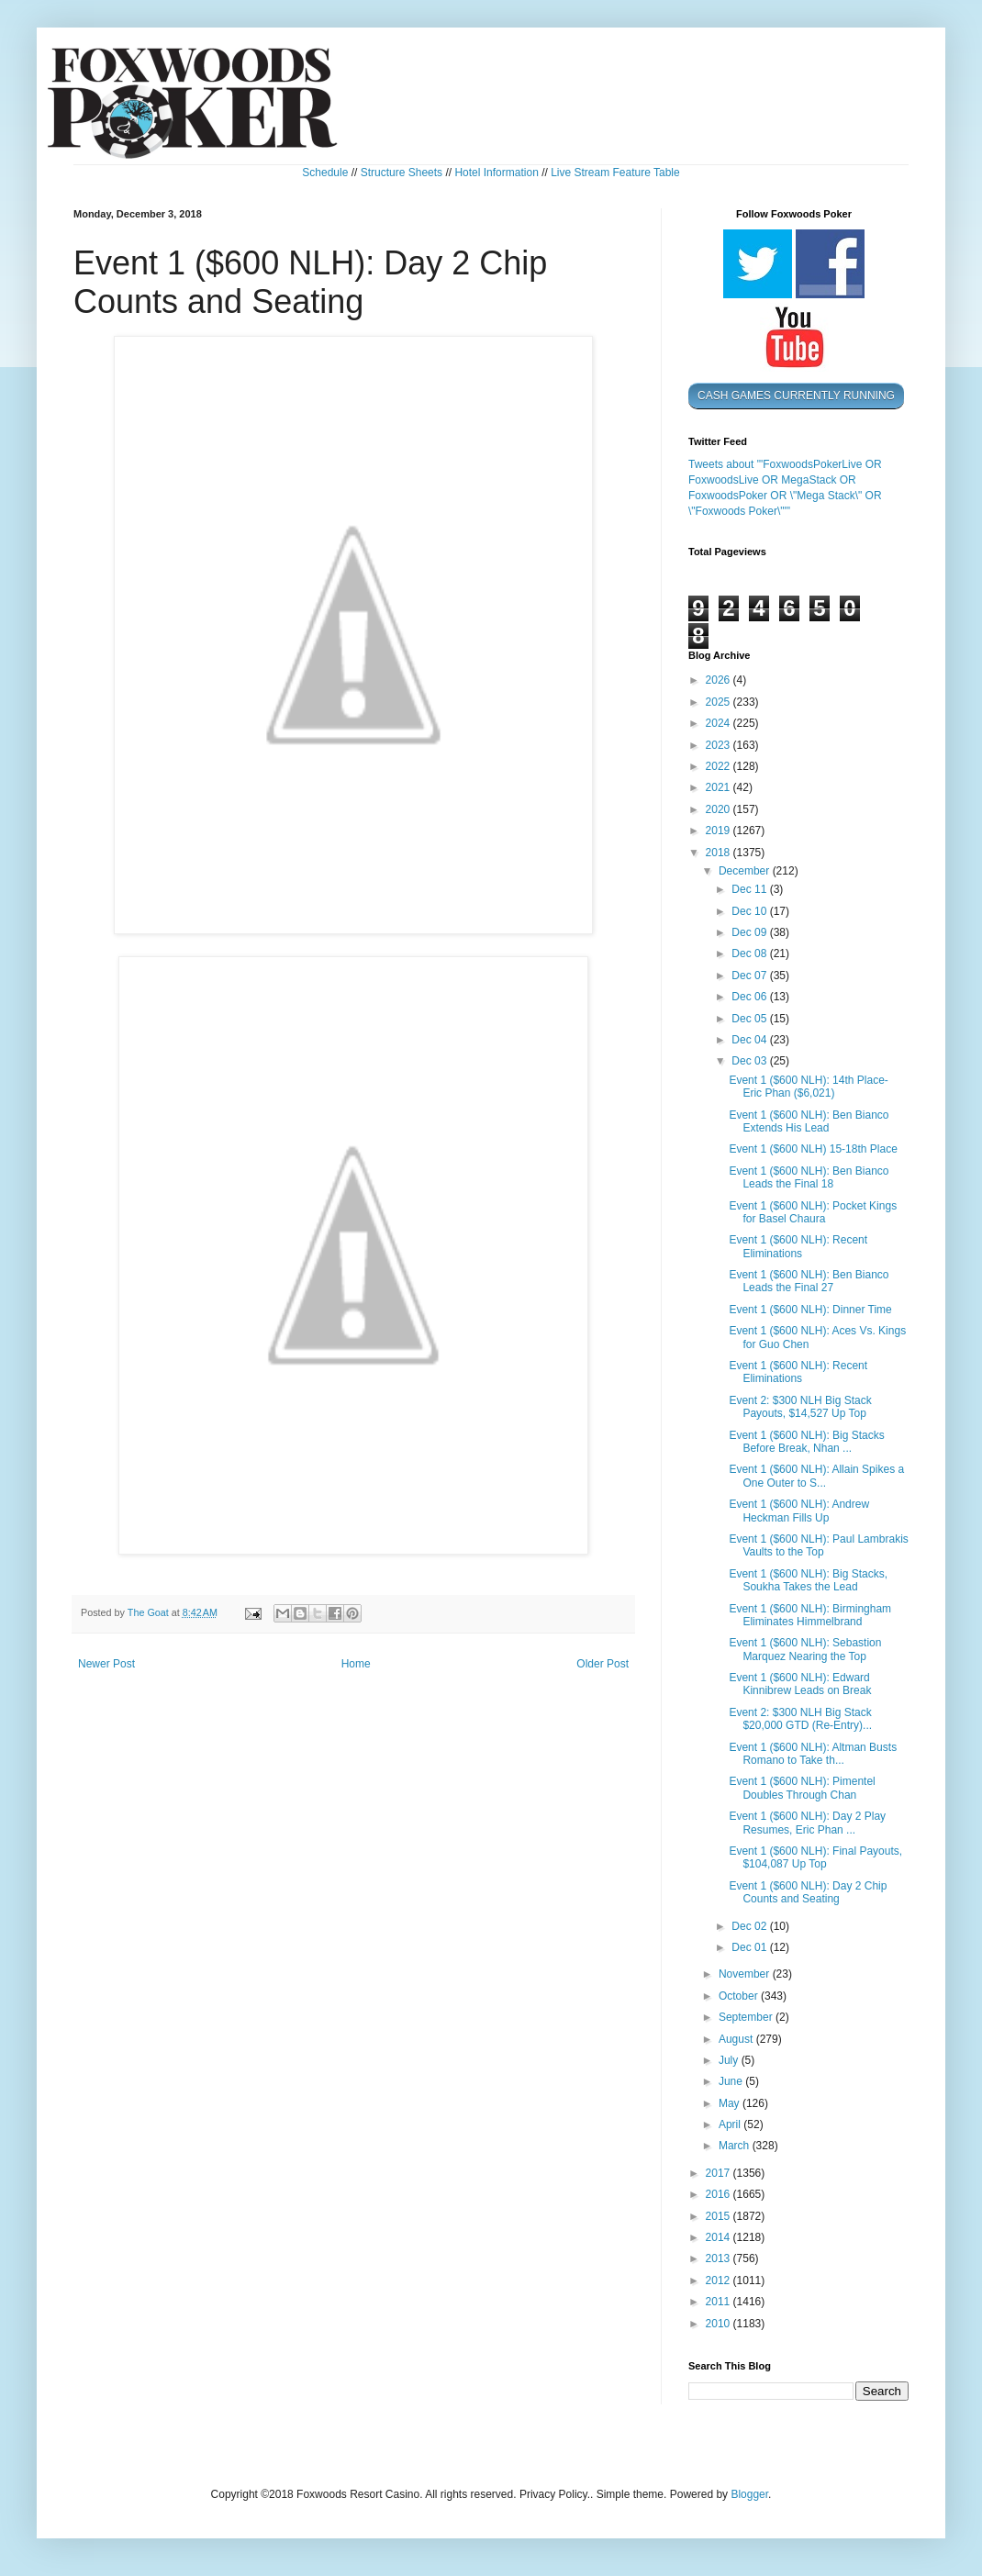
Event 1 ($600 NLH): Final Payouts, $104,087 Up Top (815, 1857)
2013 (719, 2258)
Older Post (602, 1663)
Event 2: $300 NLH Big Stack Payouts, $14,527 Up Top (800, 1407)
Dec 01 (750, 1947)
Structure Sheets (401, 172)
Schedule (325, 172)
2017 (719, 2173)
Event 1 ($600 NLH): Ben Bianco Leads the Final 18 (808, 1177)
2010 (719, 2323)
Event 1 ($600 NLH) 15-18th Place (813, 1149)
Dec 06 (750, 996)
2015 (719, 2216)
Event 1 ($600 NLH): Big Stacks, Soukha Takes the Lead (808, 1580)
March (736, 2145)
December (746, 870)
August (737, 2039)
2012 (719, 2280)
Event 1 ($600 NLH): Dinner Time (810, 1309)
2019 (719, 830)
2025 (719, 702)
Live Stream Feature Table (615, 172)
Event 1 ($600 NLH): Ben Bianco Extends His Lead (808, 1121)
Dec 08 (750, 953)
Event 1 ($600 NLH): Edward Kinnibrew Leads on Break (800, 1684)
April (731, 2124)
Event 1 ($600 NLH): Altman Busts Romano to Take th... (813, 1754)
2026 (719, 680)
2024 (719, 723)
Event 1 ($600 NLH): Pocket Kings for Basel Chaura (813, 1212)
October (740, 1996)
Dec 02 (750, 1926)
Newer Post (106, 1663)
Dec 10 (750, 911)
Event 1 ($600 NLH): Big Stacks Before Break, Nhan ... (806, 1442)
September (747, 2017)
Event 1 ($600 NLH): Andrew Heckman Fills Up (799, 1510)
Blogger (749, 2494)
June (732, 2081)
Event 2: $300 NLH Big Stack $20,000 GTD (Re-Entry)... (800, 1719)
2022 (719, 766)
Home (356, 1663)
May (730, 2103)
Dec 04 (750, 1039)
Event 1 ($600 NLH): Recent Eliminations (798, 1246)
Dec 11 (750, 889)
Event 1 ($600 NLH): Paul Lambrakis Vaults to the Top (818, 1545)
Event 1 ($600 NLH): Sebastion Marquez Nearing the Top (805, 1649)
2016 (719, 2194)
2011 (719, 2301)
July (730, 2060)
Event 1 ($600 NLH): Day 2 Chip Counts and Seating (808, 1892)
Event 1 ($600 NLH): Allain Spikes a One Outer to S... (816, 1476)
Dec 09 (750, 932)
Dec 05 (750, 1018)
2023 (719, 745)
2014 (719, 2237)
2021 (719, 787)
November (746, 1974)
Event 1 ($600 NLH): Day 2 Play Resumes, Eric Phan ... (807, 1822)
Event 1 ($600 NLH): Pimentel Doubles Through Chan (802, 1788)
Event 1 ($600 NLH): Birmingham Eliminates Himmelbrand (810, 1615)
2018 (719, 852)
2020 (719, 809)
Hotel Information (496, 172)
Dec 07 (750, 975)
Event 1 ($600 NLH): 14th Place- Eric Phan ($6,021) (808, 1086)
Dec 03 (750, 1060)
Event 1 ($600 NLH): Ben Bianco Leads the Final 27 (808, 1281)
